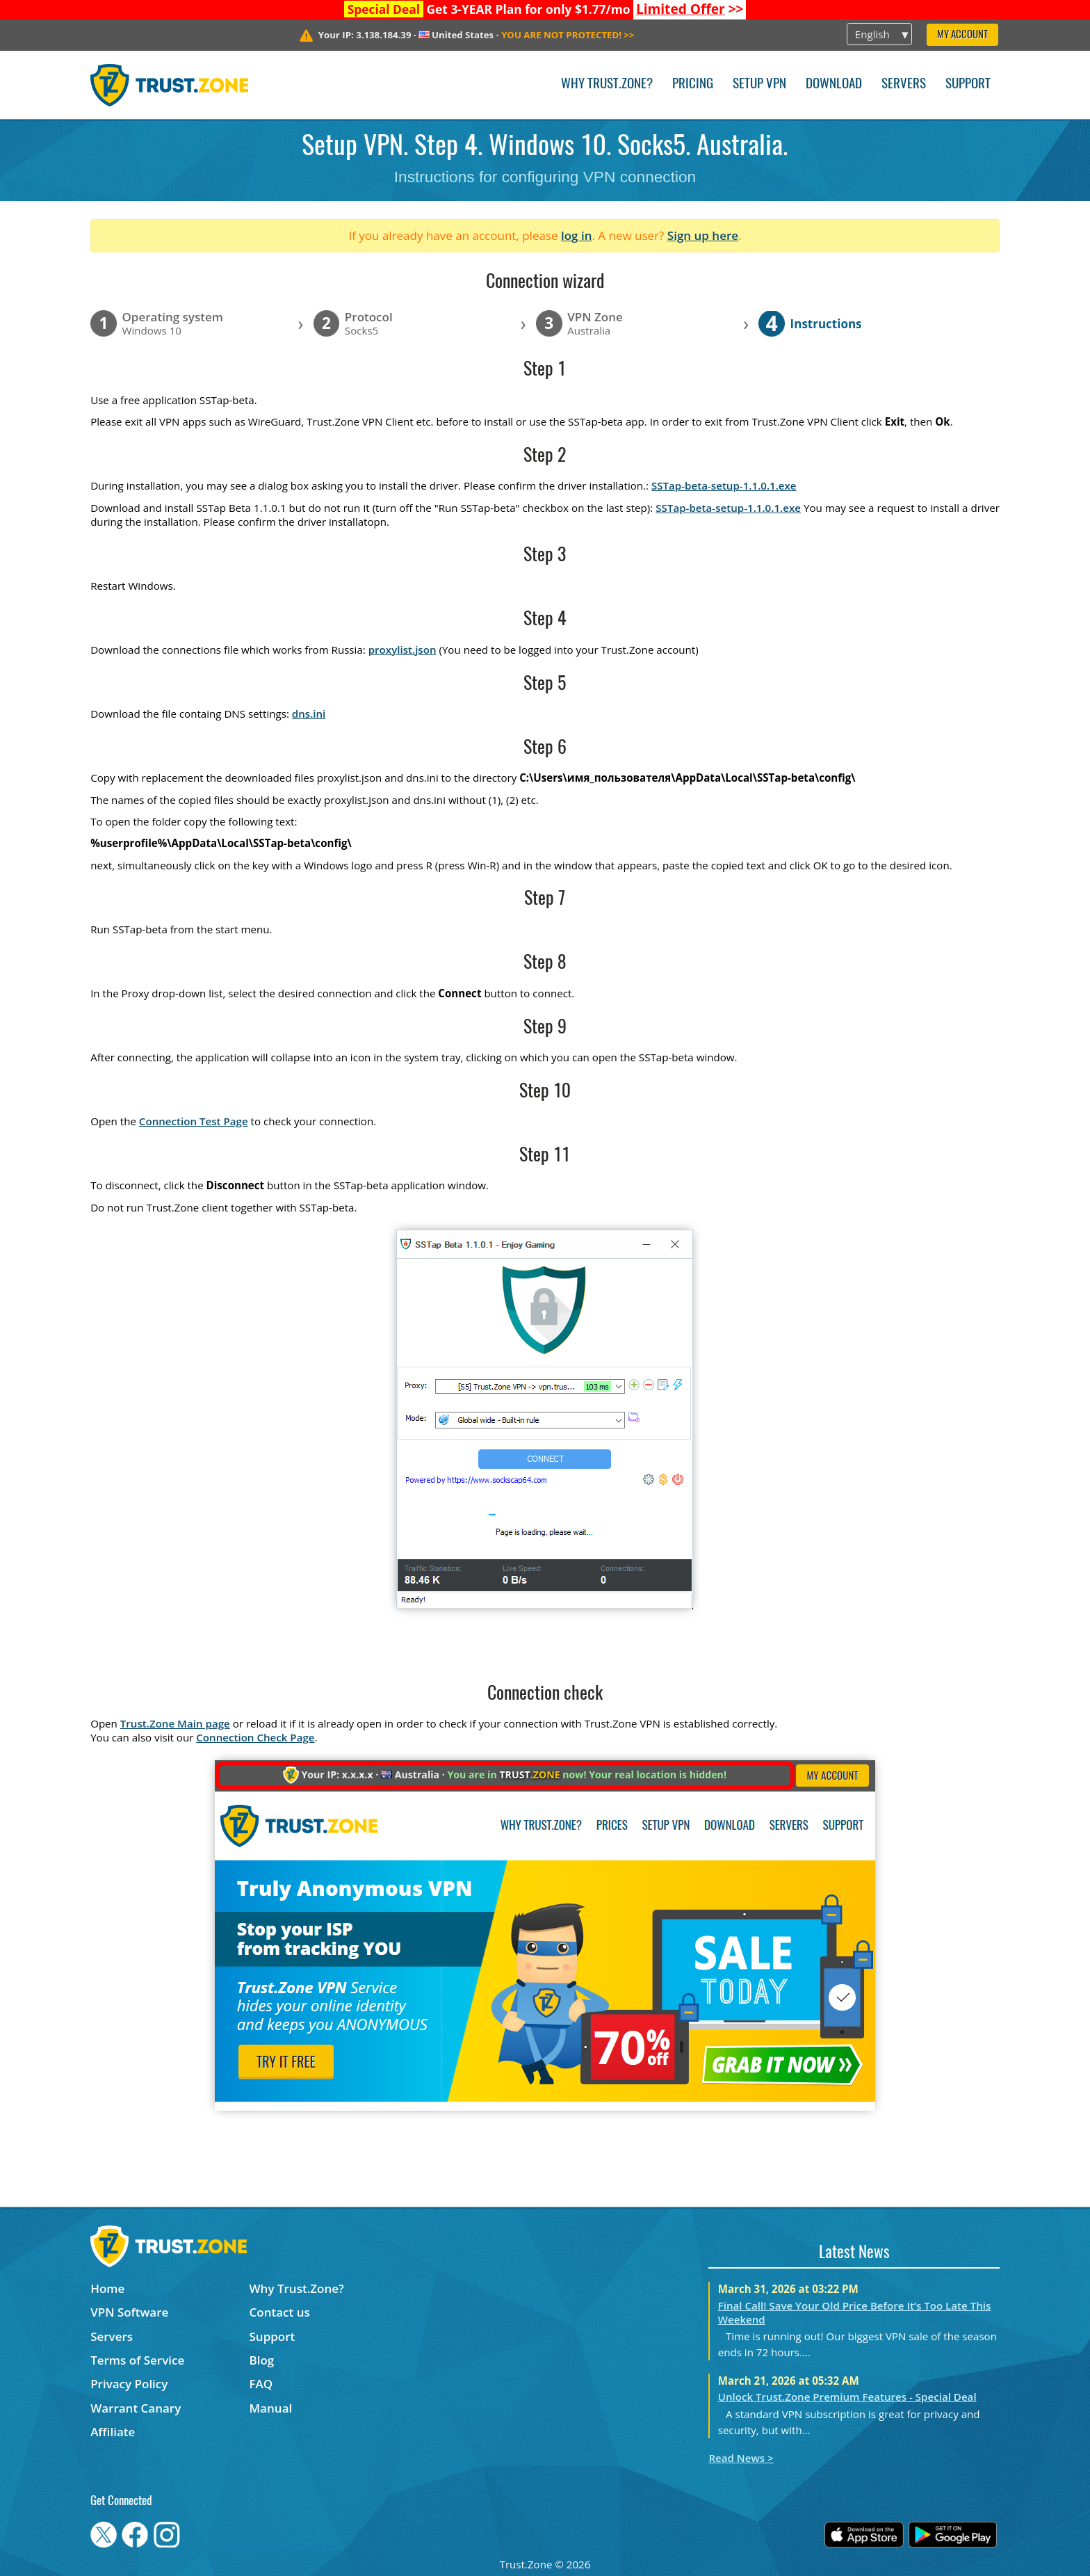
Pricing (692, 84)
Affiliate (112, 2432)
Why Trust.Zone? (607, 84)
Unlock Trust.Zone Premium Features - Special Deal (847, 2397)
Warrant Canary (135, 2408)
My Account (962, 35)
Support (968, 84)
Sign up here (702, 235)
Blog (262, 2360)
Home (107, 2288)
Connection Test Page (193, 1121)
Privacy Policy (129, 2384)
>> (690, 9)
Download (834, 84)
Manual (271, 2408)
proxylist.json (402, 650)
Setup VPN (759, 84)
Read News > (740, 2458)
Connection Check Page (255, 1737)
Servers (903, 84)
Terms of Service (137, 2360)
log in (576, 235)
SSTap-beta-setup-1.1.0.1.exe (724, 485)
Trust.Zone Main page (175, 1723)
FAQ (261, 2384)
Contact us (280, 2312)
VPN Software (129, 2312)
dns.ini (309, 714)
